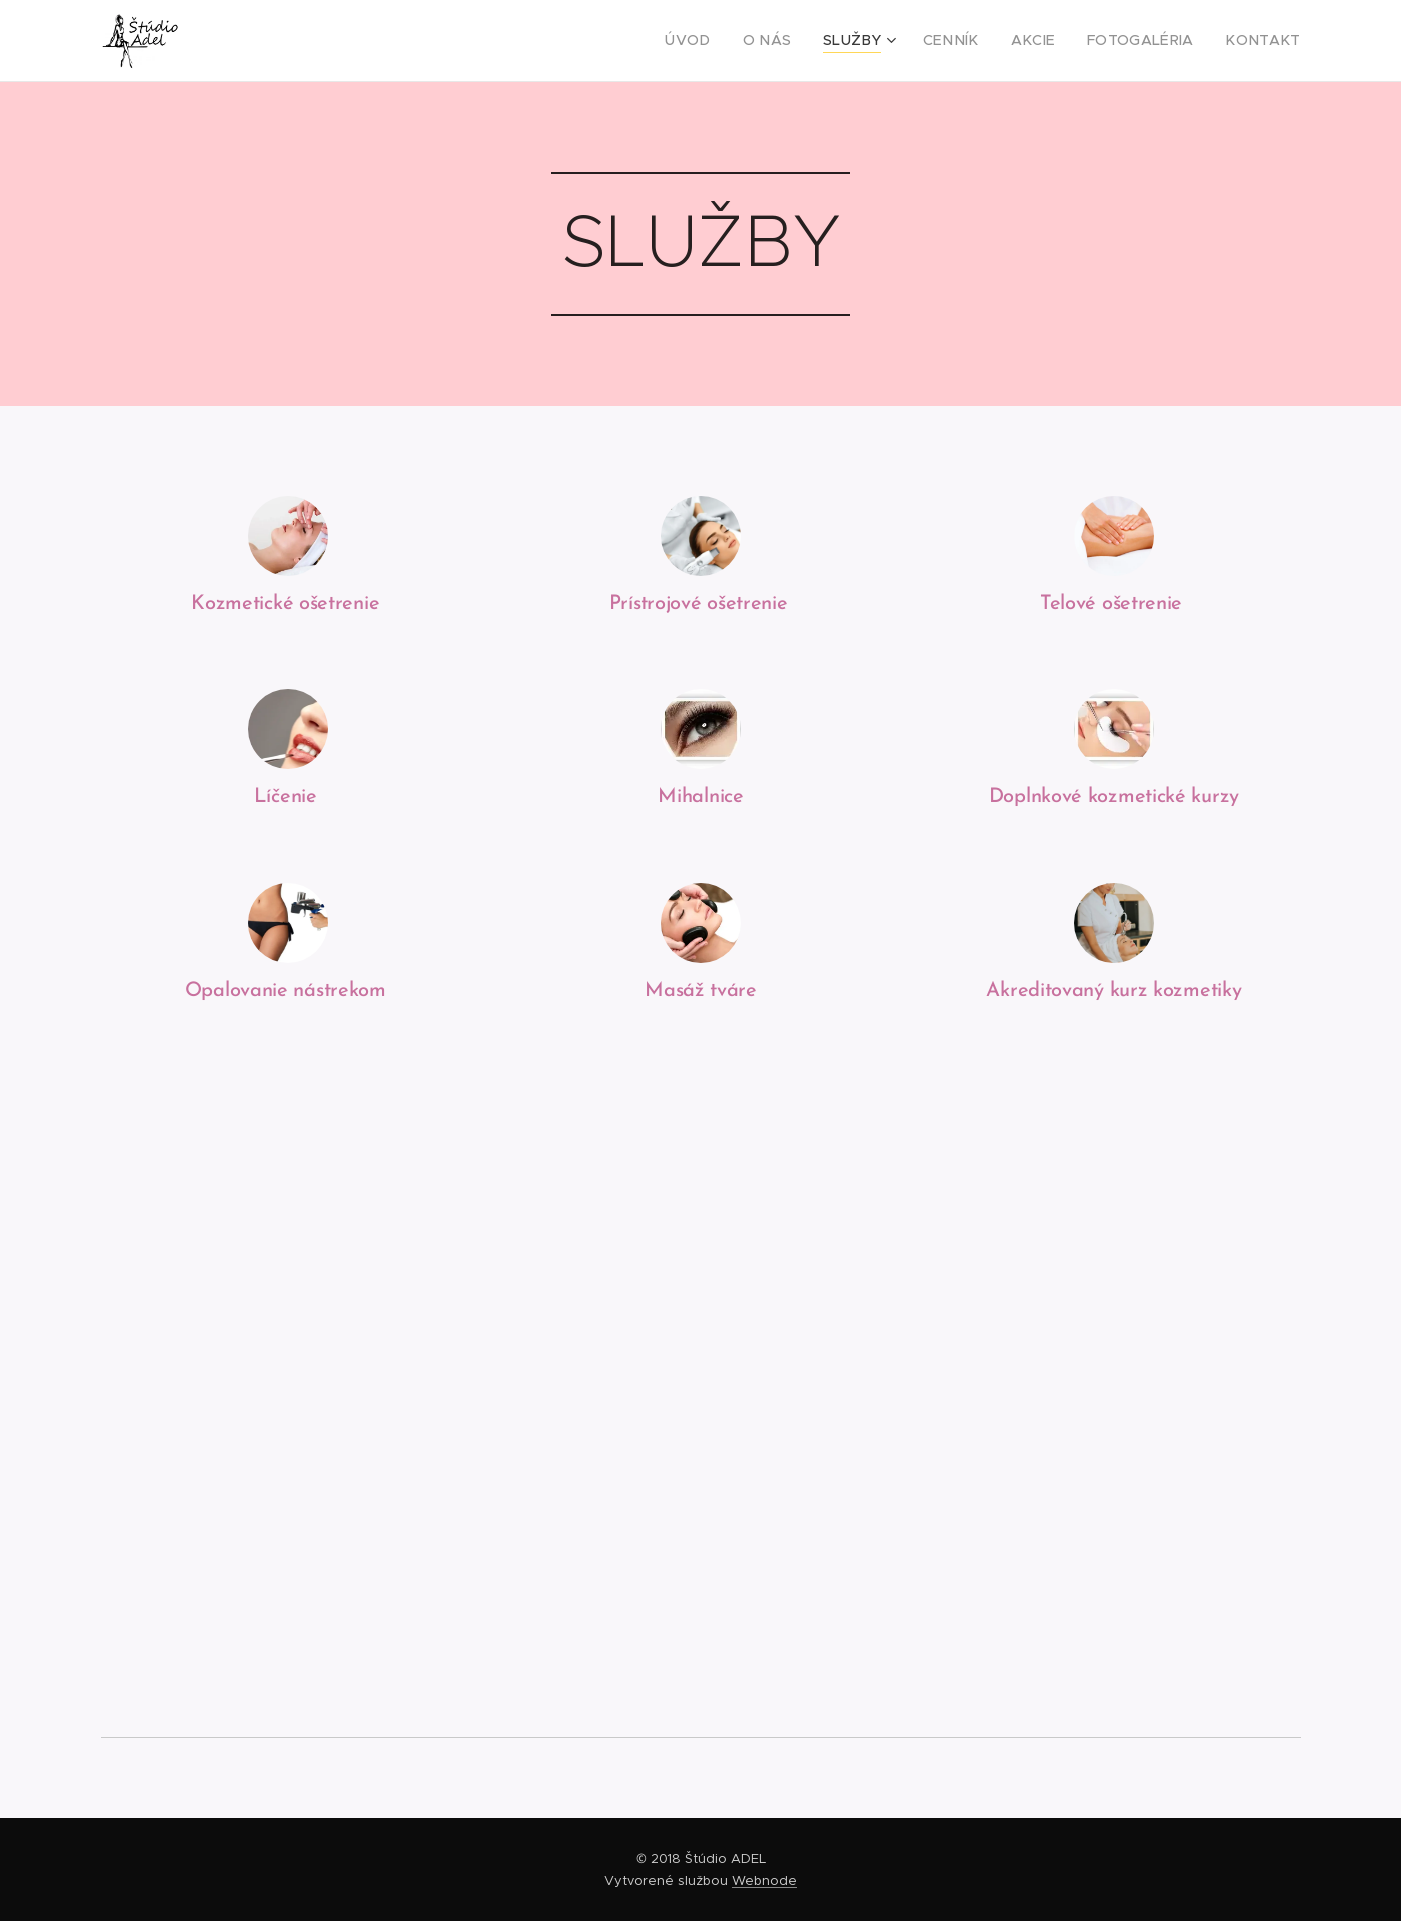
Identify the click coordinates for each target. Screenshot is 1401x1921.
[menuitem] (735, 41)
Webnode (764, 1880)
